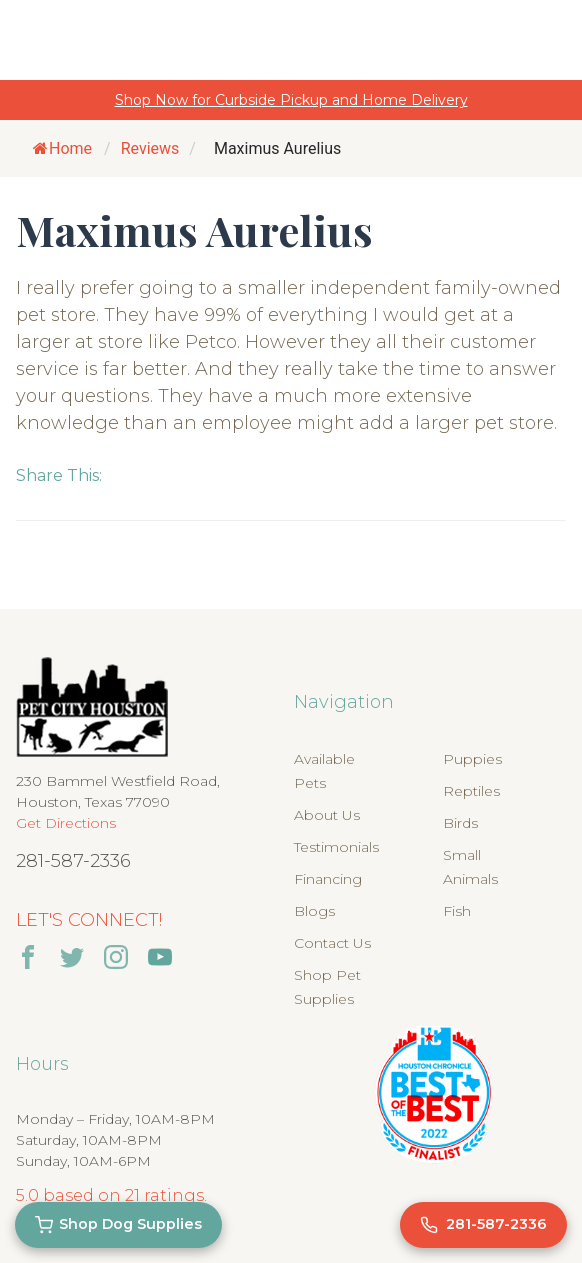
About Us (327, 815)
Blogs (314, 911)
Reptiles (471, 791)
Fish (457, 911)
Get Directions (66, 823)
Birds (460, 823)
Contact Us (332, 943)
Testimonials (336, 847)
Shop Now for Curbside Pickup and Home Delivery (291, 100)
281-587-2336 (73, 861)
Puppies (472, 759)
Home (62, 148)
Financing (328, 879)
